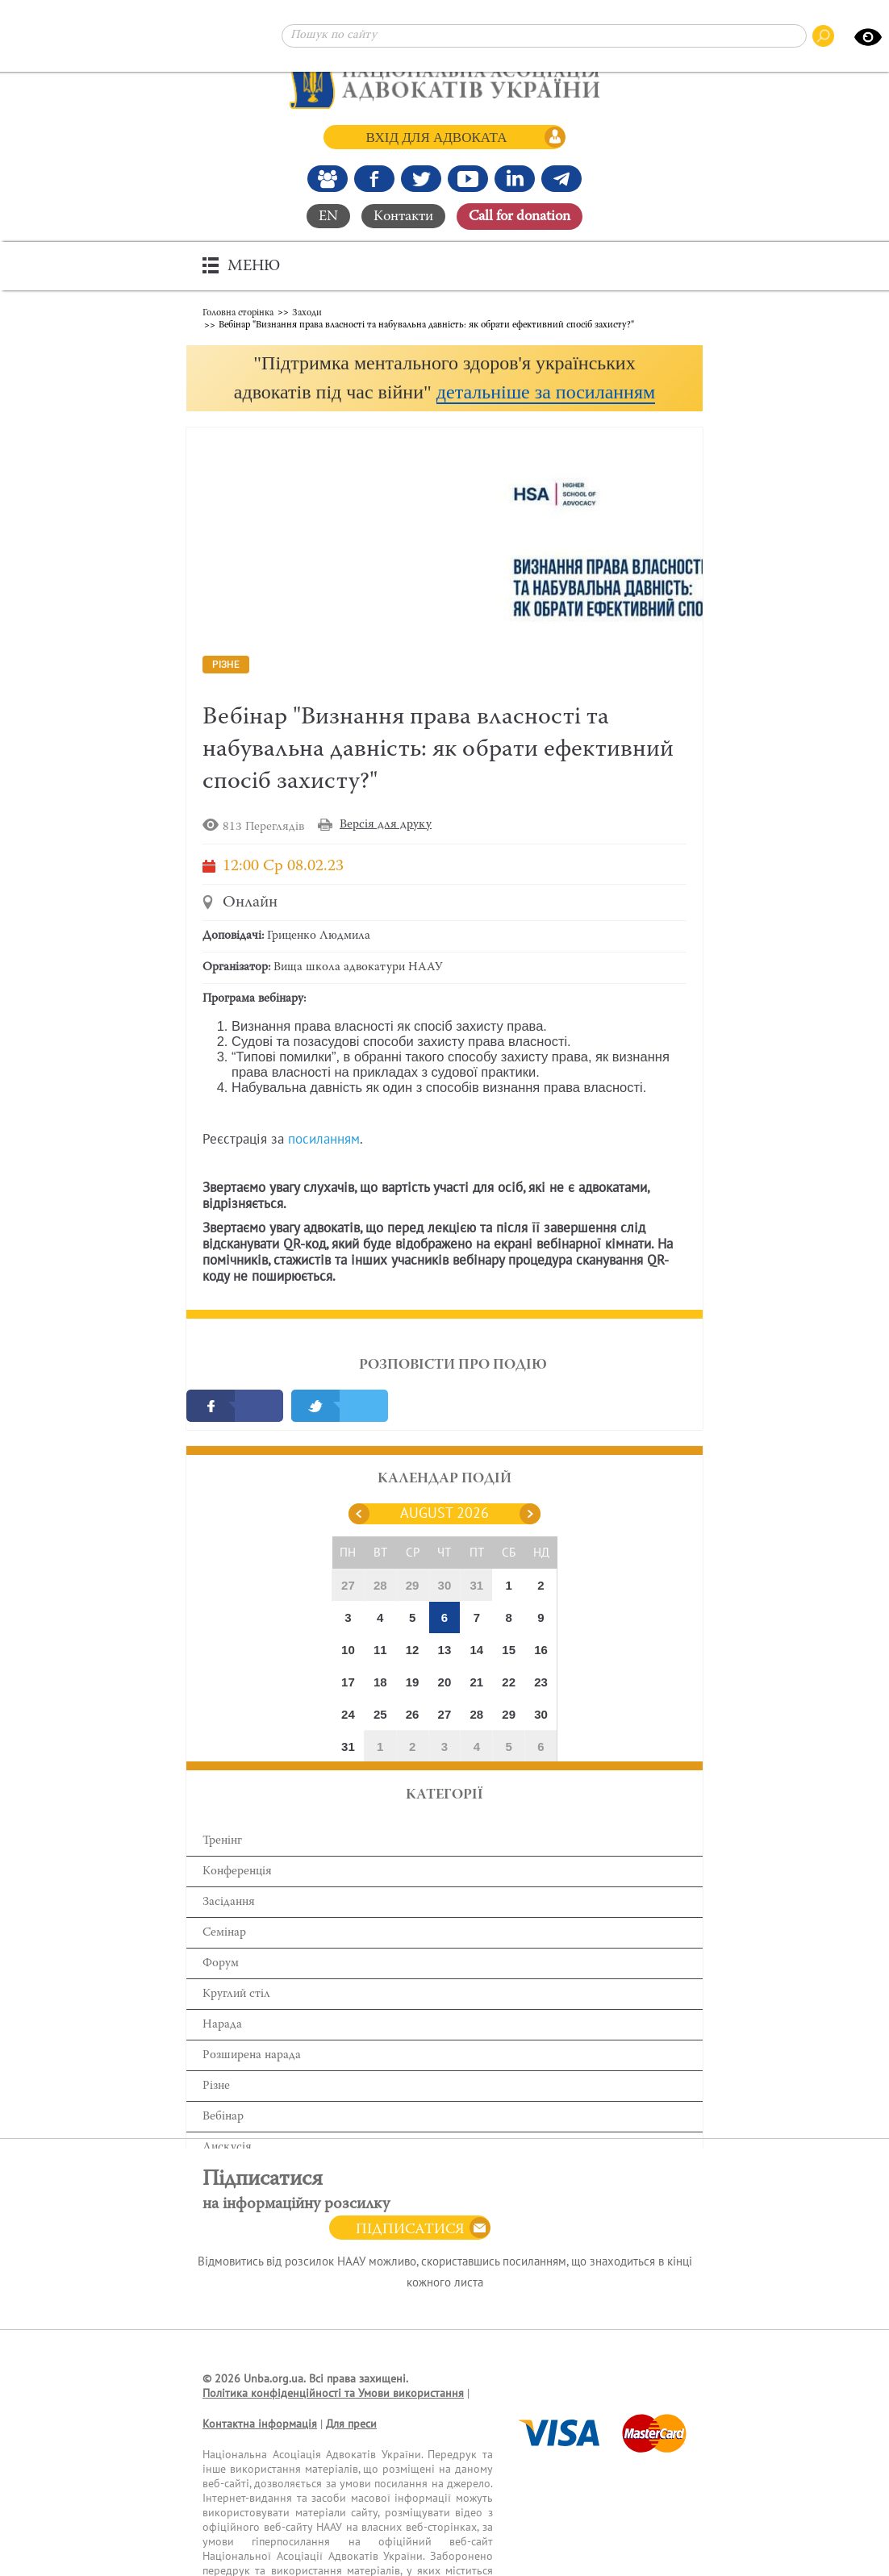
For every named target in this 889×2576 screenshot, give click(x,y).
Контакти (403, 216)
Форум (220, 1994)
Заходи (307, 310)
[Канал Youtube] (468, 178)
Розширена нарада (251, 2086)
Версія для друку (386, 855)
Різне (216, 2117)
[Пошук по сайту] (544, 36)
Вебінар (223, 2147)
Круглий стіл (236, 2025)
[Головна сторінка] (445, 80)
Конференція (237, 1902)
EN (328, 216)
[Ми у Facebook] (374, 178)
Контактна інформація (259, 2454)
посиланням (324, 1170)
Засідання (228, 1933)
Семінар (224, 1963)
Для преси (351, 2454)
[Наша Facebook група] (327, 178)
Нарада (222, 2055)
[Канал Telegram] (561, 178)
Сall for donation (519, 216)
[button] (444, 392)
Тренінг (222, 1871)
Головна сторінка (237, 310)
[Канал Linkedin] (515, 178)
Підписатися (410, 2260)
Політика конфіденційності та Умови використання (333, 2424)
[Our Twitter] (421, 178)
